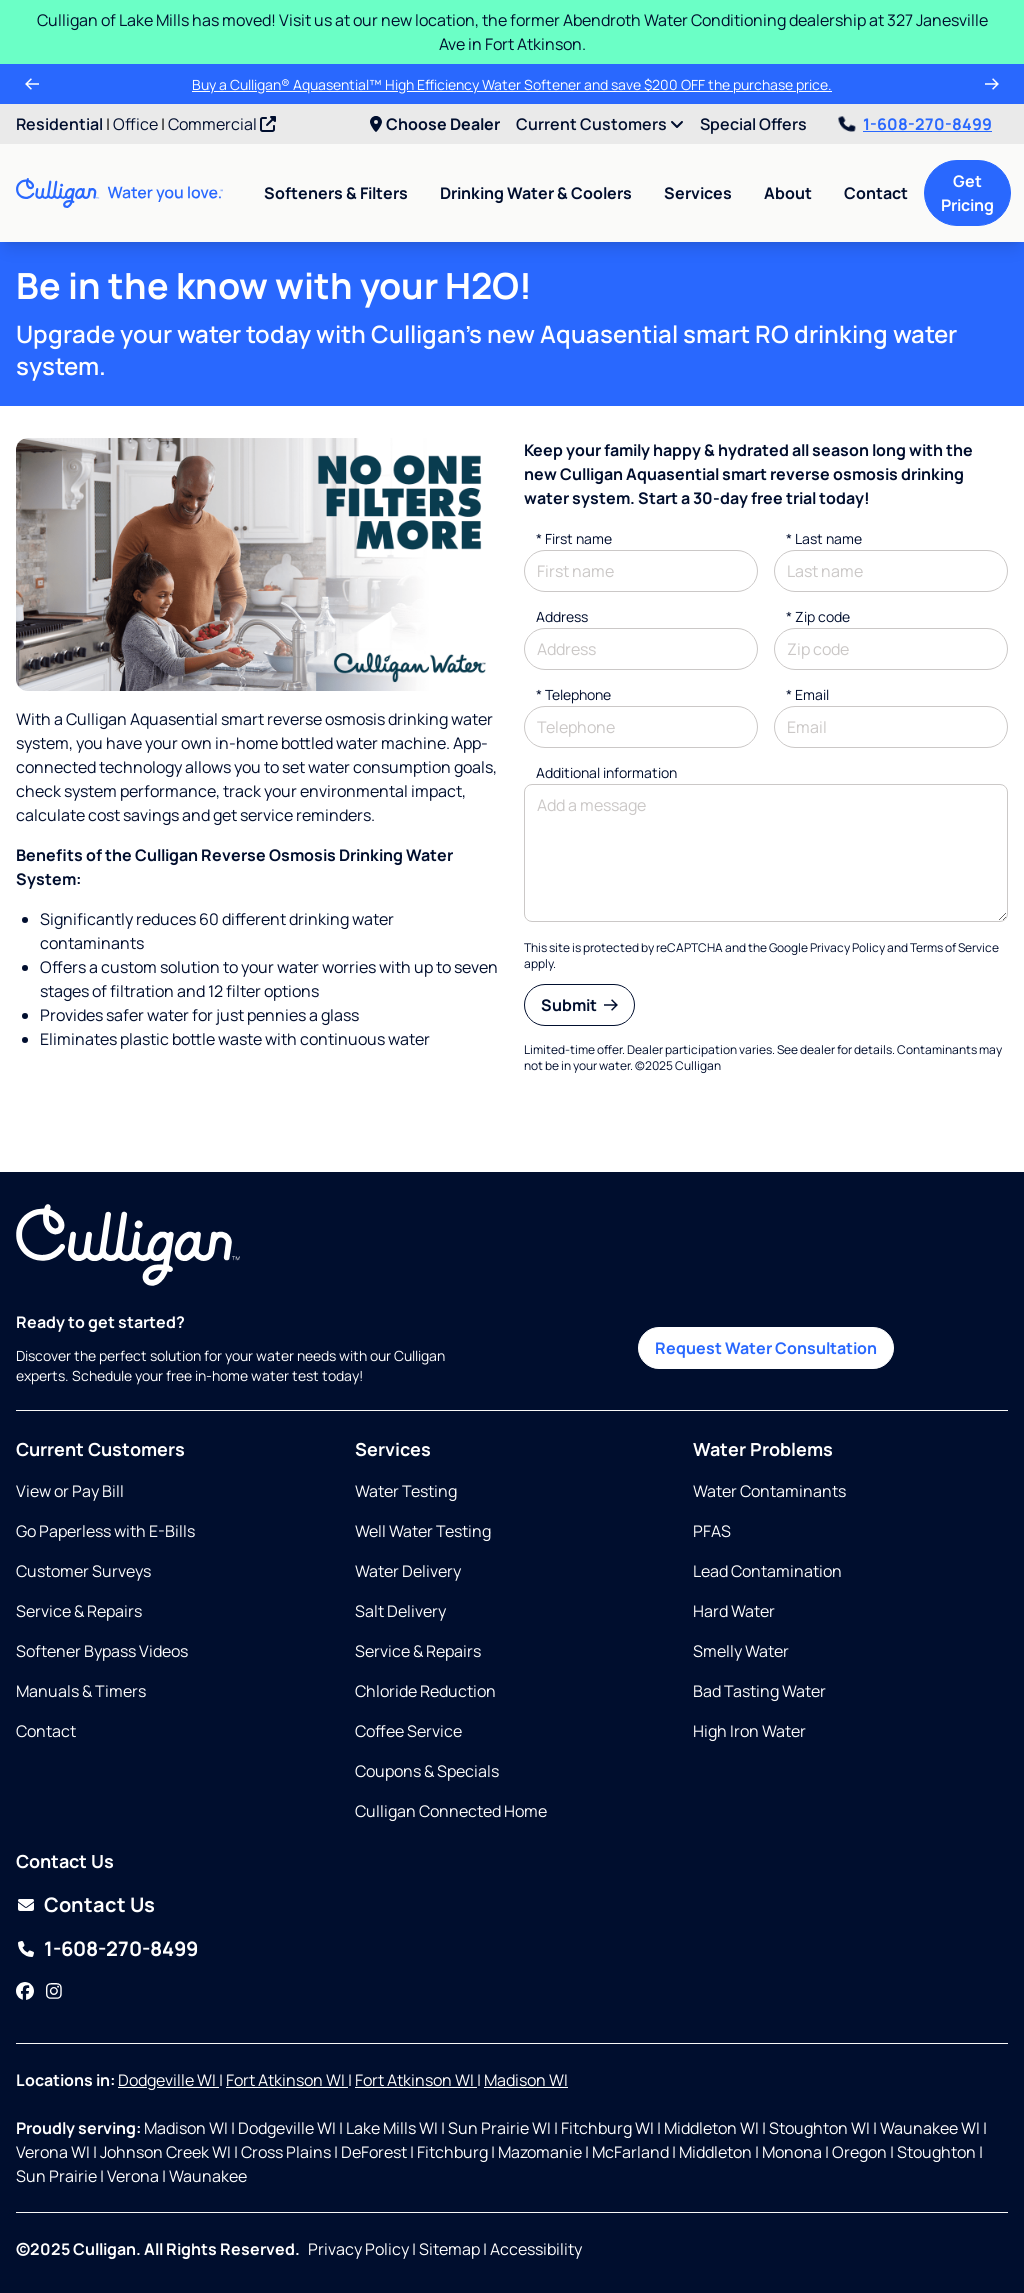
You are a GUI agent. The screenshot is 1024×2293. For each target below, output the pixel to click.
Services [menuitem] (698, 193)
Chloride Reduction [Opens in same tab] (425, 1691)
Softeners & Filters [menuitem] (336, 193)
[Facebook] (25, 1991)
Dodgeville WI (168, 2080)
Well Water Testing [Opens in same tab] (423, 1531)
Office (135, 124)
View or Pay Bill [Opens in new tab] (70, 1491)
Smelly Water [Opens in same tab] (741, 1651)
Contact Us (99, 1904)
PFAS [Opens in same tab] (712, 1531)
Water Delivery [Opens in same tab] (408, 1571)
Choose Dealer (435, 124)
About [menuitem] (788, 193)
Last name (824, 538)
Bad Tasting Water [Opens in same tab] (759, 1691)
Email (807, 694)
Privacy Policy (847, 947)
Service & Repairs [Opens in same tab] (79, 1611)
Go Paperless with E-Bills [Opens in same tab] (105, 1531)
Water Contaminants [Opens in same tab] (769, 1491)
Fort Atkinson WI (287, 2080)
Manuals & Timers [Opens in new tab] (81, 1691)
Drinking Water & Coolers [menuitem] (536, 193)
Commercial (222, 124)
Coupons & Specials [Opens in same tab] (427, 1771)
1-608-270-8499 (915, 124)
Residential (59, 124)
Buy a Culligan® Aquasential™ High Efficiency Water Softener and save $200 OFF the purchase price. (512, 84)
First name (574, 538)
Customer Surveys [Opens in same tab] (83, 1571)
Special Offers (753, 124)
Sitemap (449, 2249)
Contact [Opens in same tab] (46, 1731)
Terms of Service (954, 947)
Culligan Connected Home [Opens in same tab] (451, 1811)
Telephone (573, 694)
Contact (876, 193)
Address (562, 616)
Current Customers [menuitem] (600, 124)
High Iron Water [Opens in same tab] (749, 1731)
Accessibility (536, 2249)
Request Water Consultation (766, 1348)
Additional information (606, 772)
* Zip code (818, 616)
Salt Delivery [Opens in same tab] (400, 1611)
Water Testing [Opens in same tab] (406, 1491)
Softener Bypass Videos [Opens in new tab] (102, 1651)
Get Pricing (967, 193)
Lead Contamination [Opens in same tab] (767, 1571)
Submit (579, 1005)
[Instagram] (54, 1991)
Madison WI (526, 2080)
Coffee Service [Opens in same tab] (408, 1731)
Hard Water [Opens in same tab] (734, 1611)
